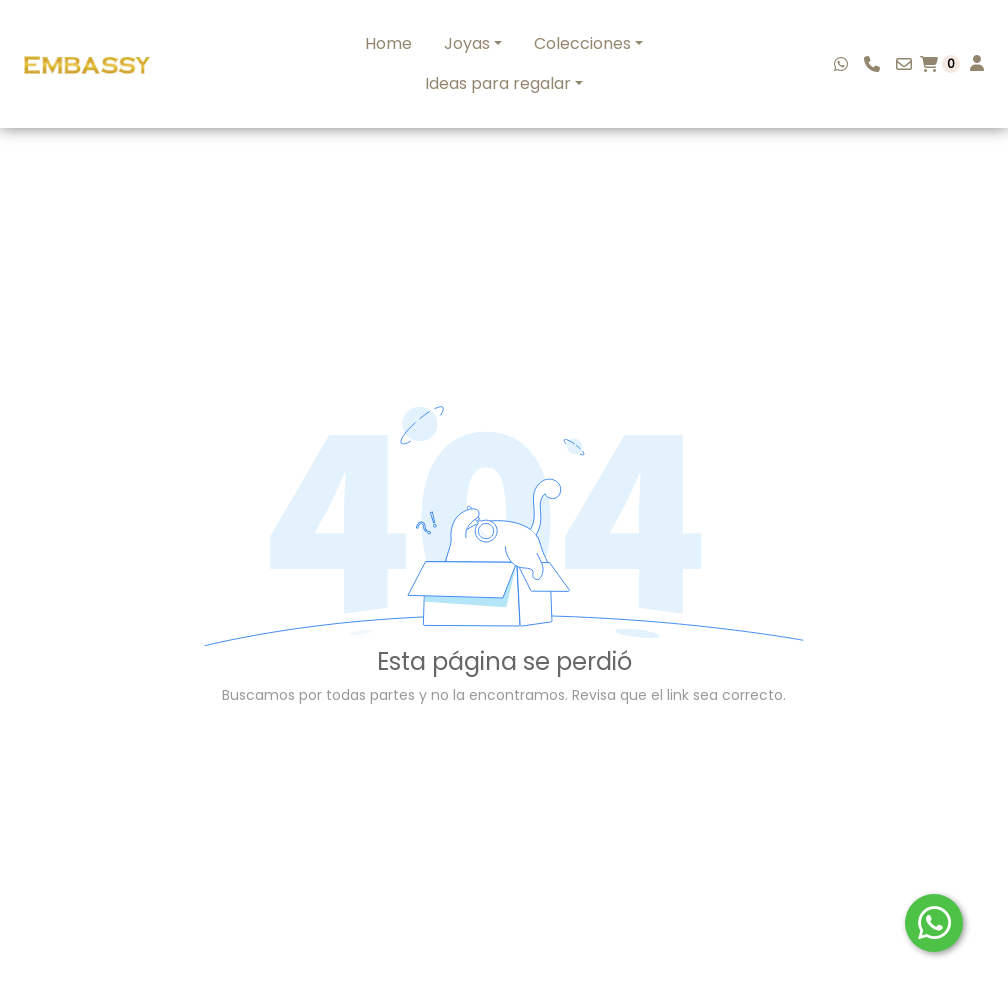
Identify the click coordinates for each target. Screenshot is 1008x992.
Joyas (467, 43)
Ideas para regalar (498, 83)
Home (388, 43)
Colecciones (582, 43)
